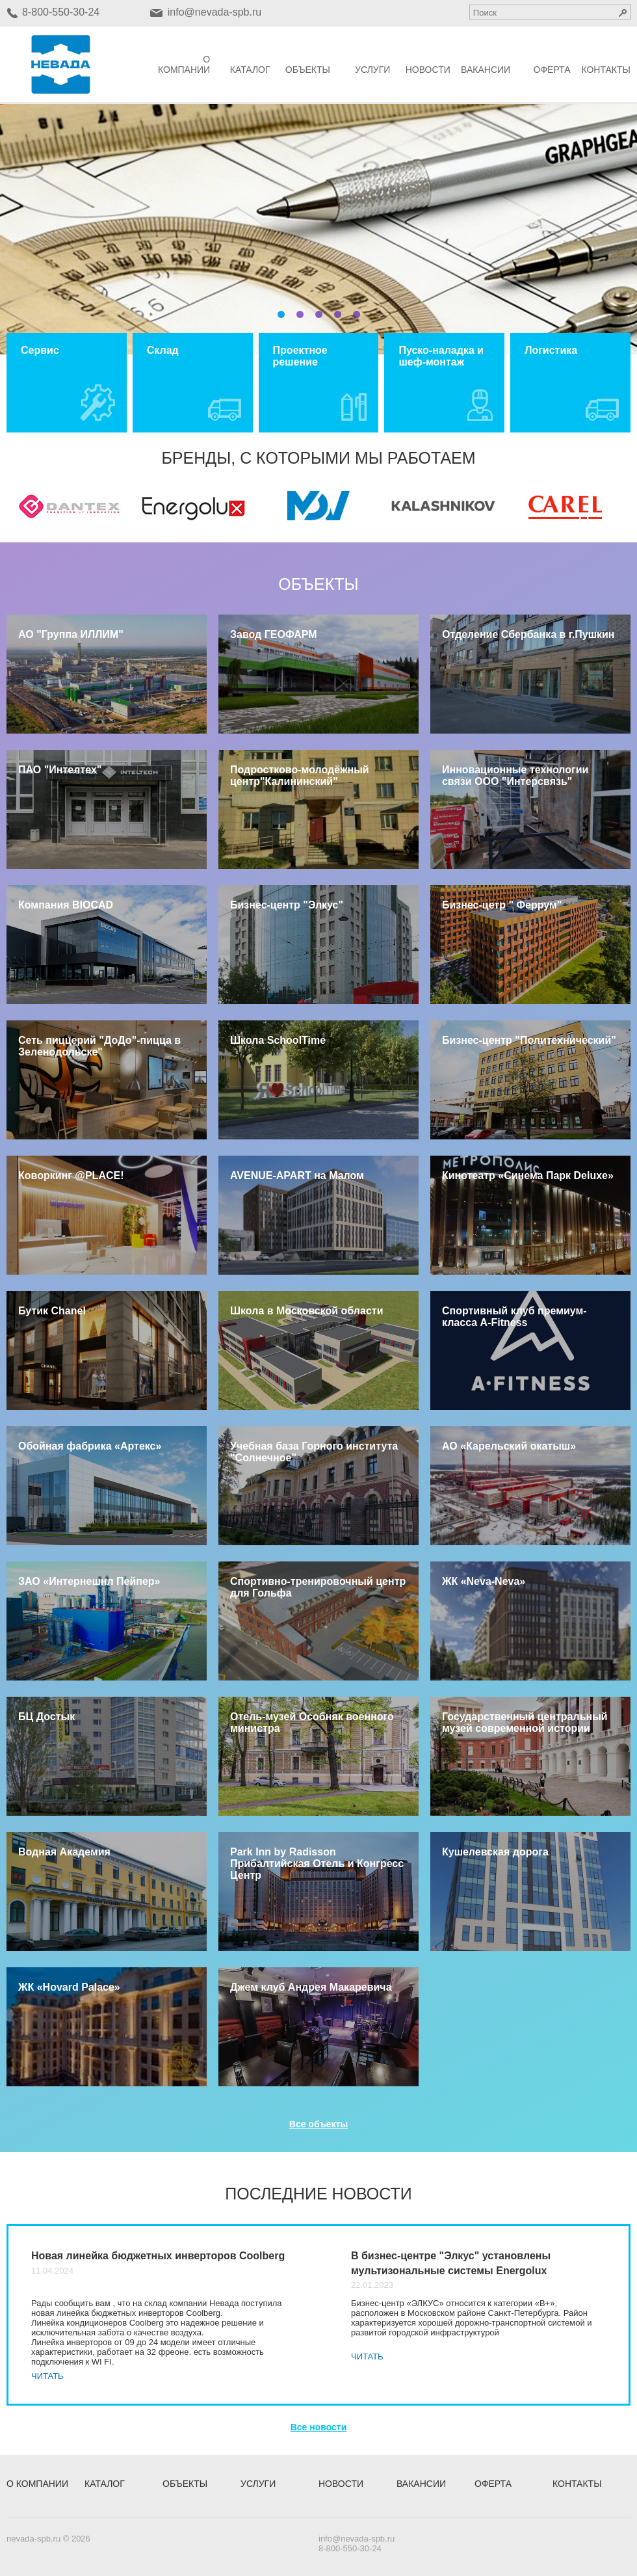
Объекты (307, 69)
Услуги (372, 69)
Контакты (605, 69)
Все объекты (318, 2124)
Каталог (250, 69)
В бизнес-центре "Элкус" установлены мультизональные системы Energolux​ (451, 2263)
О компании (184, 64)
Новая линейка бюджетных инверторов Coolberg (158, 2255)
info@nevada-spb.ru (214, 12)
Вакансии (485, 69)
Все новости (319, 2427)
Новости (428, 69)
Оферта (552, 69)
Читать (47, 2376)
